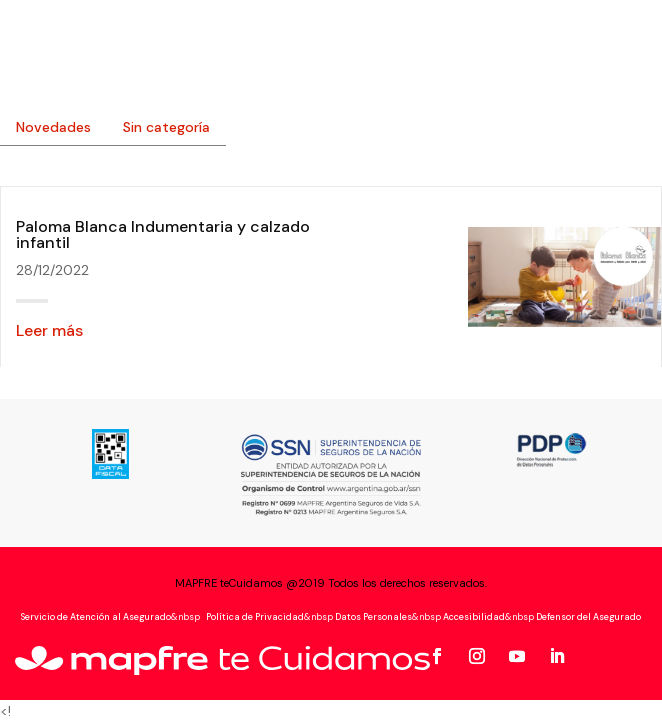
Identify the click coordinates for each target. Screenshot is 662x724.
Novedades (53, 127)
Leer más (49, 330)
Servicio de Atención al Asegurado (96, 617)
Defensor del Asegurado (588, 617)
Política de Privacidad (254, 617)
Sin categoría (166, 127)
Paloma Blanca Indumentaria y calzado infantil (163, 234)
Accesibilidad (474, 617)
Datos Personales (373, 617)
